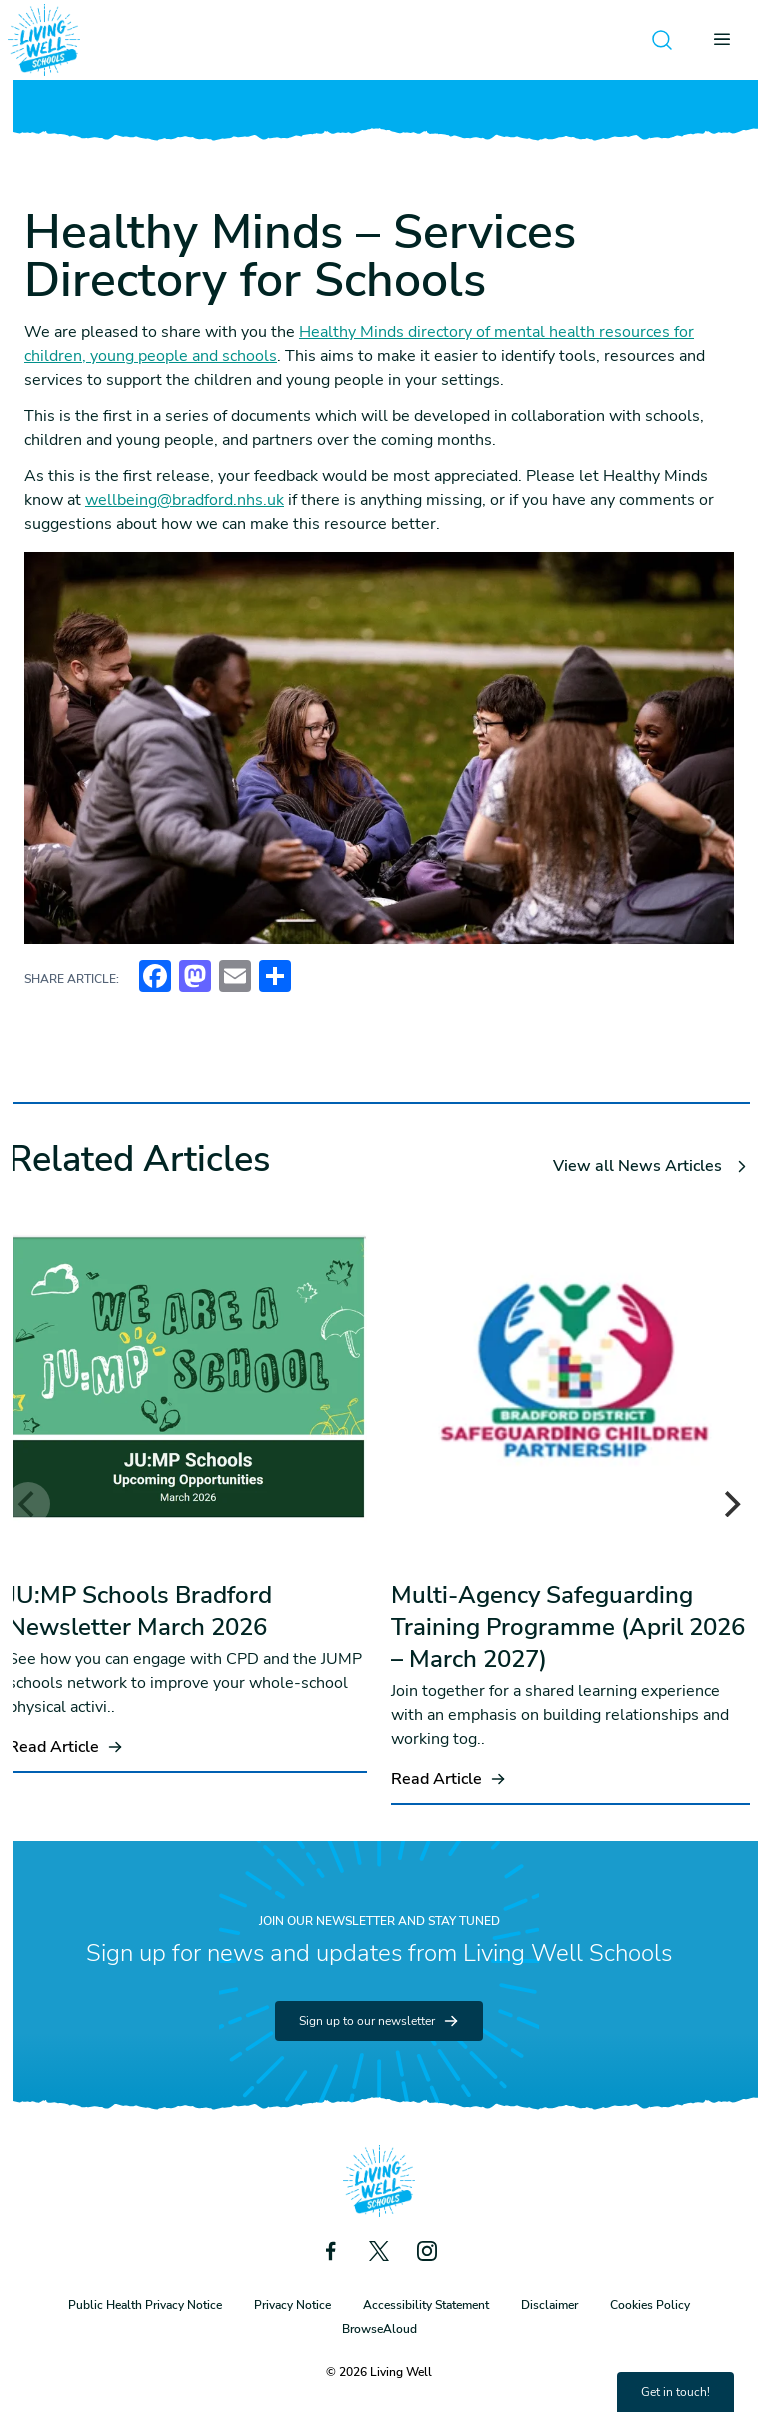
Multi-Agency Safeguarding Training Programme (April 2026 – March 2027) (568, 1627)
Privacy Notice (292, 2305)
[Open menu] (728, 40)
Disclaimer (549, 2305)
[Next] (730, 1504)
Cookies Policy (650, 2305)
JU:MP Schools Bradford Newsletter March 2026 (140, 1611)
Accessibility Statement (426, 2305)
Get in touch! (675, 2392)
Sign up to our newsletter (379, 2021)
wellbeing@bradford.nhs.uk (184, 500)
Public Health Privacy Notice (145, 2305)
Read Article (65, 1747)
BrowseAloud (379, 2329)
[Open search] (662, 40)
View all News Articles (651, 1166)
